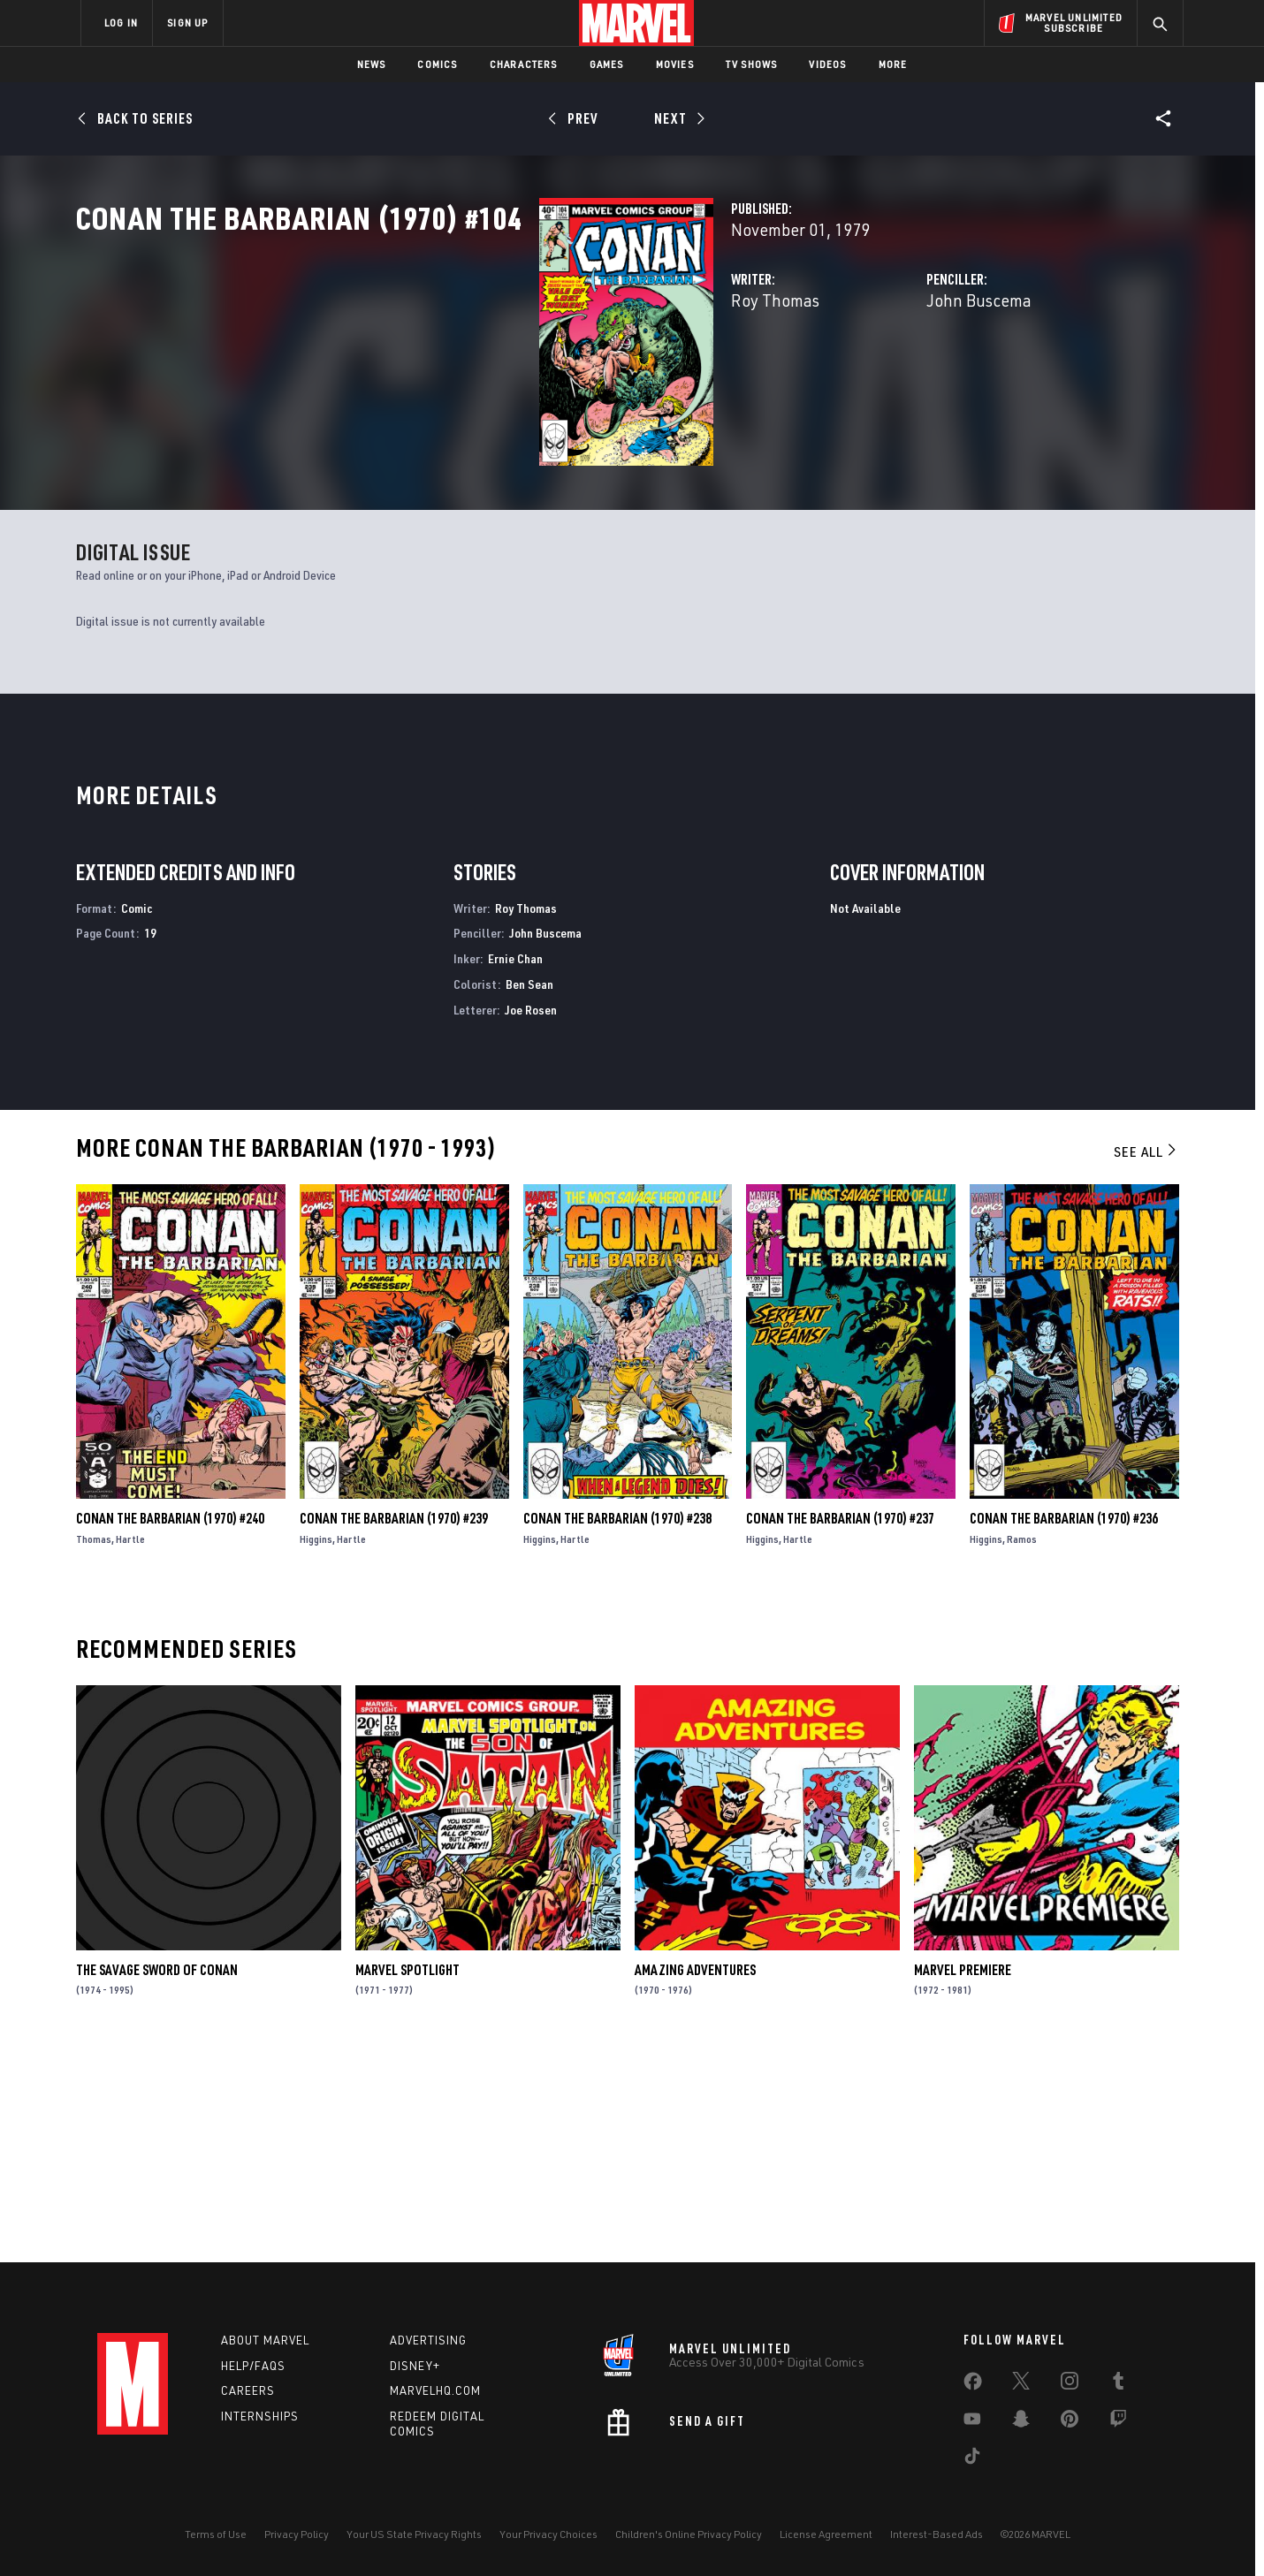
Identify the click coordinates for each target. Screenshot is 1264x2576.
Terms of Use (216, 2534)
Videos (827, 64)
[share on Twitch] (1118, 2422)
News (371, 64)
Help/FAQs (253, 2366)
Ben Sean (529, 1191)
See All (1146, 1360)
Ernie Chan (515, 1166)
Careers (248, 2390)
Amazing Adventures (695, 2177)
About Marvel (265, 2340)
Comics (437, 64)
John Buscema (817, 378)
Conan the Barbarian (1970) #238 (617, 1726)
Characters (524, 64)
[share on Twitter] (1021, 2384)
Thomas (93, 1746)
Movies (675, 64)
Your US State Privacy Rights (414, 2534)
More (893, 64)
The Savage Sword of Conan (157, 2177)
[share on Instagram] (1069, 2384)
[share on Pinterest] (1069, 2422)
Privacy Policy (296, 2534)
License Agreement (826, 2534)
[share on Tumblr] (1118, 2384)
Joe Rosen (531, 1217)
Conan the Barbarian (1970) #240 (170, 1726)
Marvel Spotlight (407, 2177)
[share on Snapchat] (1021, 2422)
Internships (260, 2416)
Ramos (1022, 1746)
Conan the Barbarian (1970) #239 (394, 1726)
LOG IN (121, 22)
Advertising (428, 2340)
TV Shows (752, 64)
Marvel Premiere (962, 2177)
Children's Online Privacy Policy (688, 2534)
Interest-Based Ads (936, 2534)
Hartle (130, 1746)
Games (607, 64)
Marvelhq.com (435, 2390)
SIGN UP (187, 22)
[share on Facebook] (972, 2385)
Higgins (316, 1746)
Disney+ (415, 2366)
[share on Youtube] (972, 2422)
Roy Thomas (451, 378)
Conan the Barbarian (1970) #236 (1064, 1726)
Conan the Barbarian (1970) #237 (840, 1726)
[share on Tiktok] (972, 2459)
